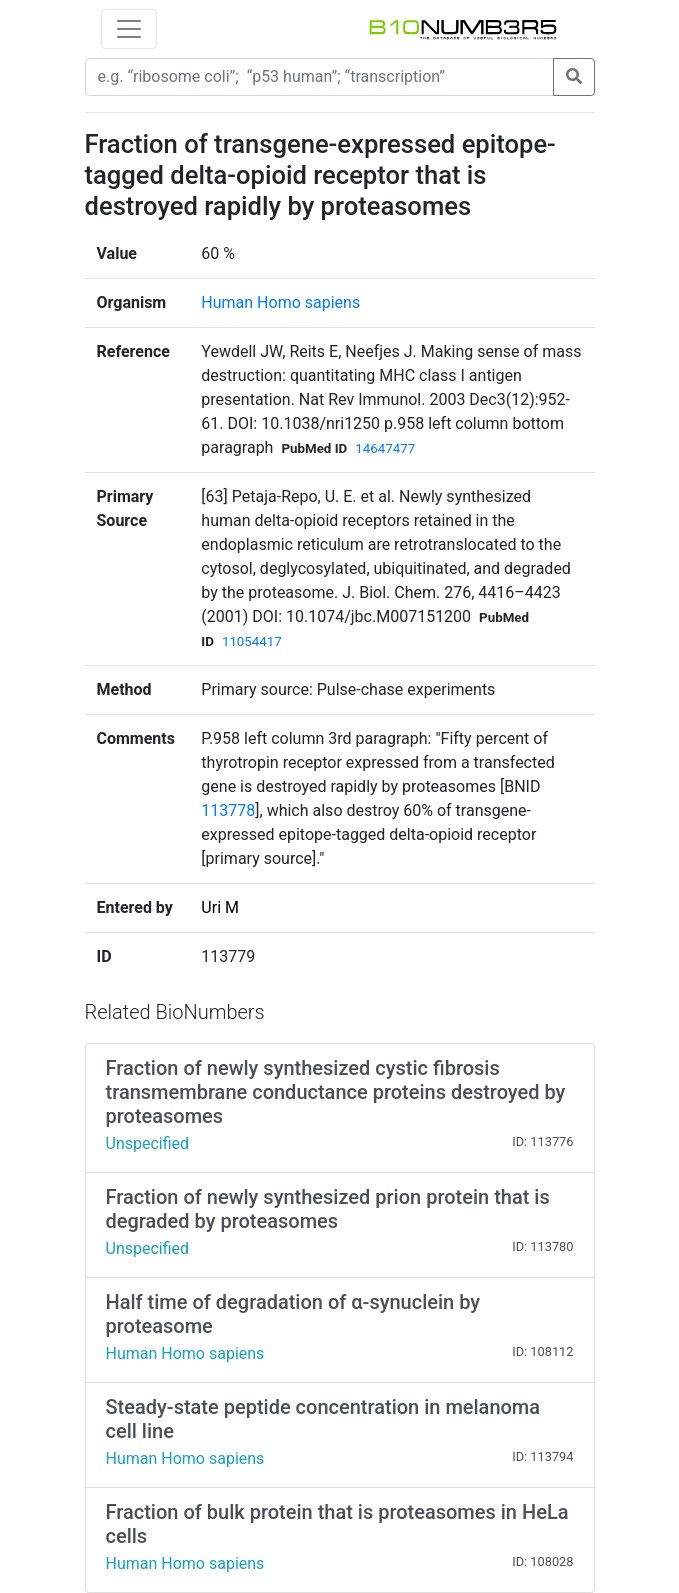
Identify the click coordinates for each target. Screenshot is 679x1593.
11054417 (252, 641)
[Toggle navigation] (129, 29)
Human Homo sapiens (280, 302)
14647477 (385, 448)
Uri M (220, 907)
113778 (228, 810)
